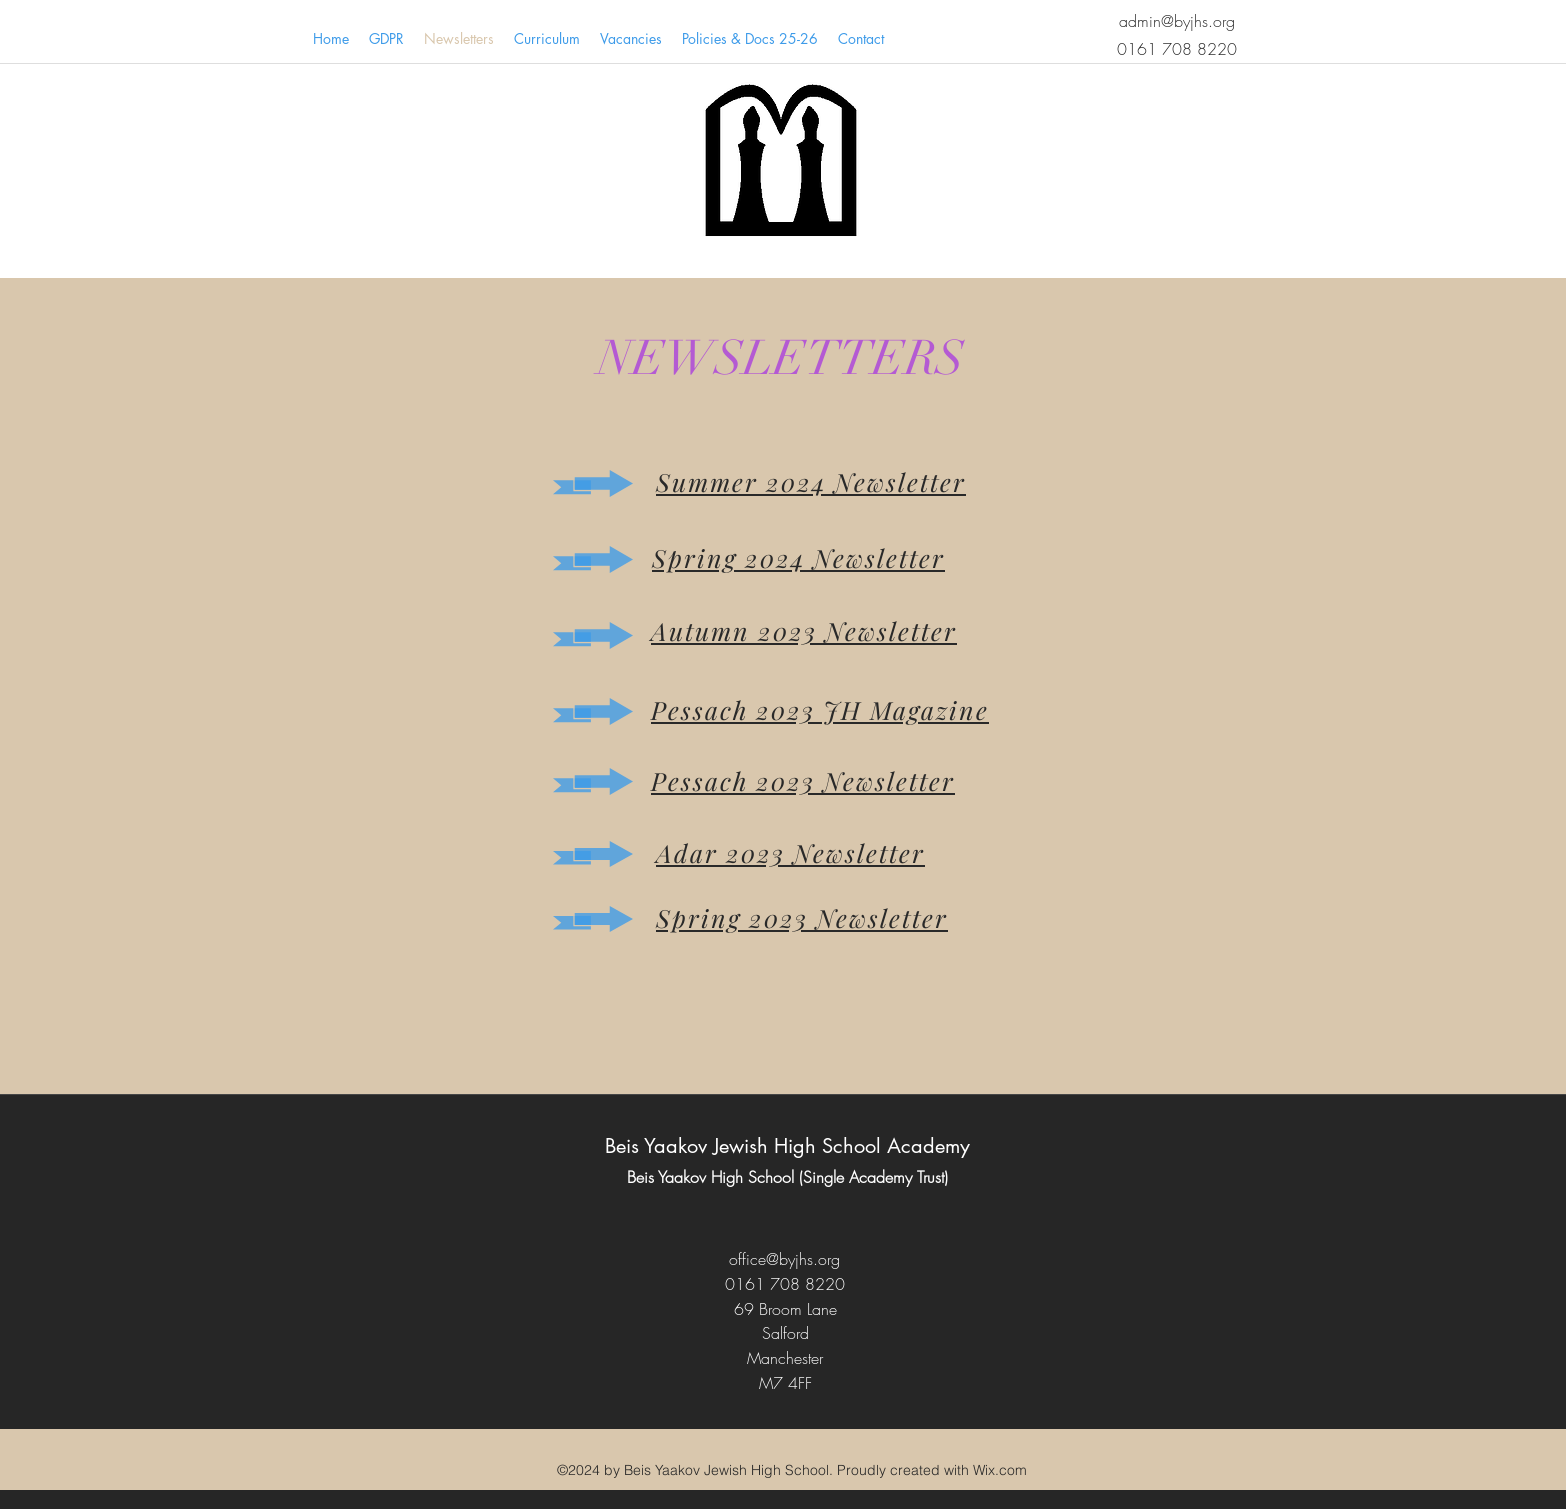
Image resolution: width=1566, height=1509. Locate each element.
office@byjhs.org (784, 1259)
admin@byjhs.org (1177, 21)
